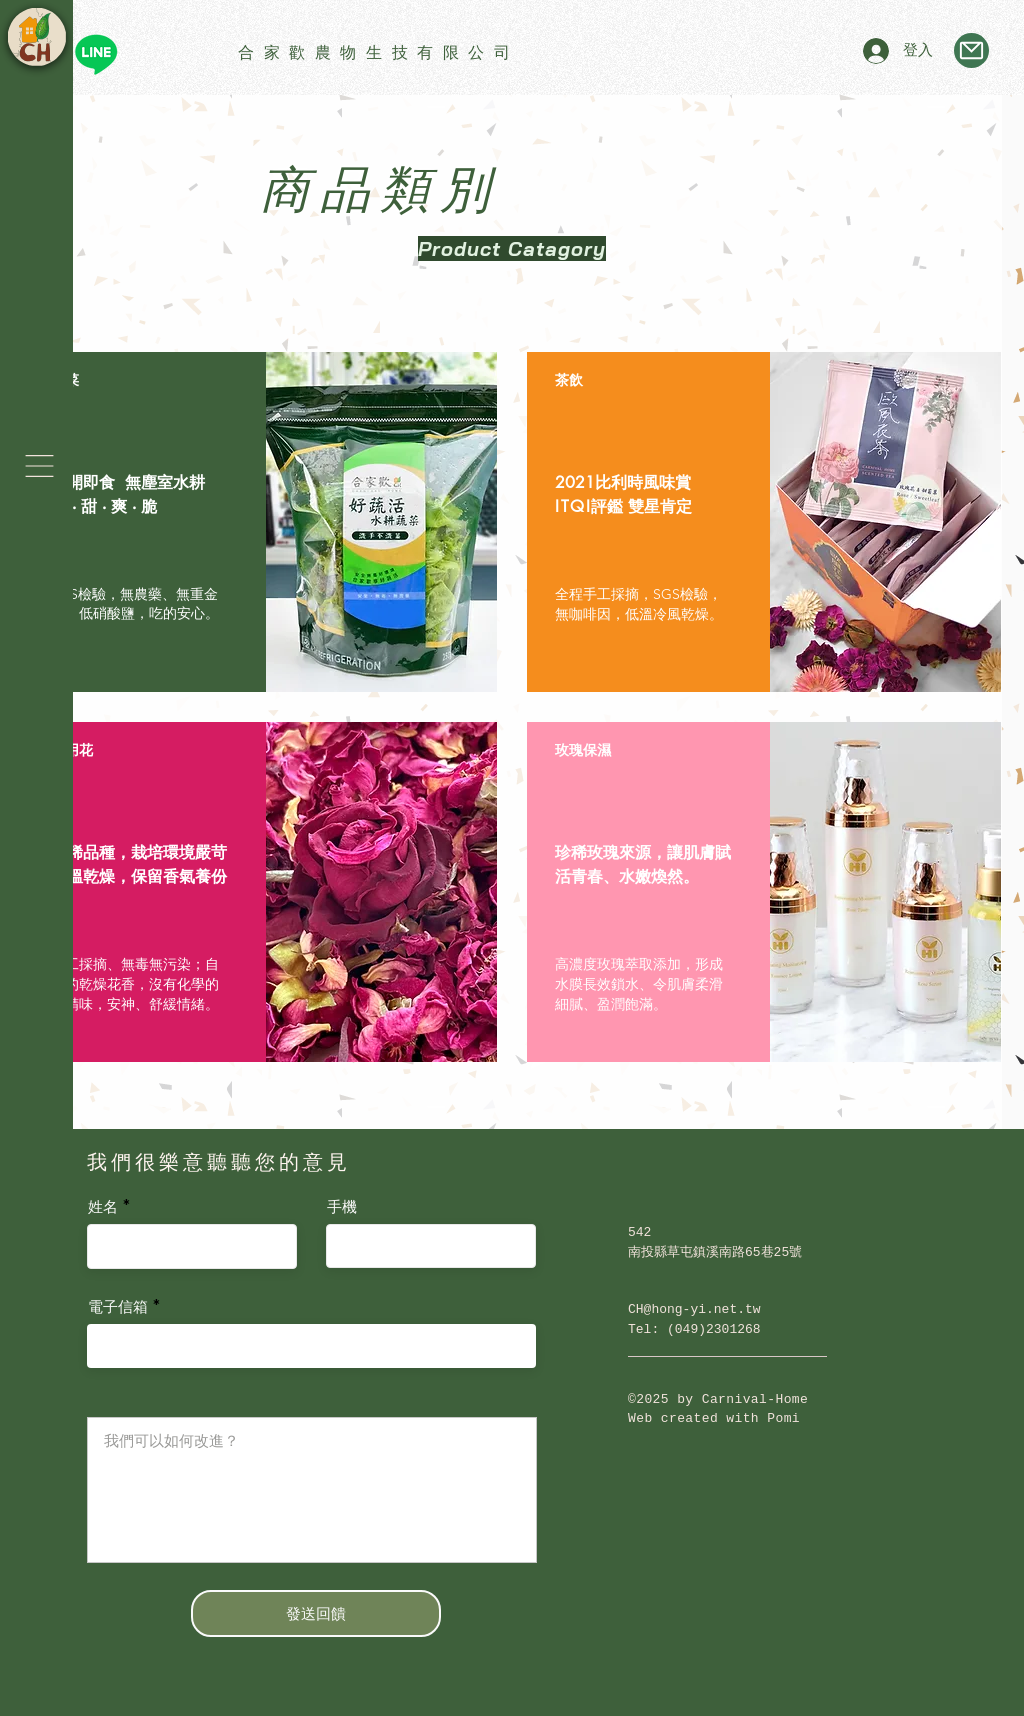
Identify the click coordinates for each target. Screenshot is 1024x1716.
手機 (342, 1207)
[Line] (96, 54)
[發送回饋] (316, 1613)
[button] (39, 466)
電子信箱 (118, 1307)
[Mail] (971, 50)
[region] (260, 522)
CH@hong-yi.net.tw (694, 1309)
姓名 (103, 1207)
